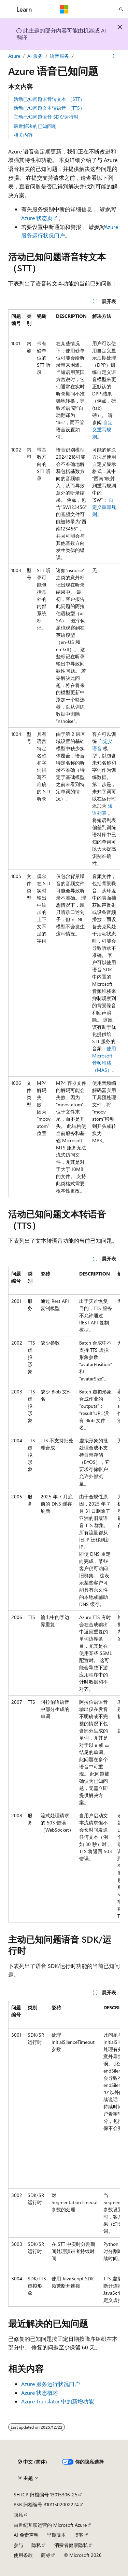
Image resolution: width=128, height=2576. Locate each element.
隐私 (18, 2514)
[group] (64, 753)
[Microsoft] (64, 9)
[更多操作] (114, 56)
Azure (14, 56)
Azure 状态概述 (39, 2392)
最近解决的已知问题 (35, 126)
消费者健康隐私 (71, 2545)
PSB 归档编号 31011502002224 (46, 2504)
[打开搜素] (121, 9)
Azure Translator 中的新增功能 (57, 2401)
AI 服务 (35, 56)
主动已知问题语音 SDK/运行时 (46, 116)
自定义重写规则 (102, 429)
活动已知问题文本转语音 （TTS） (49, 108)
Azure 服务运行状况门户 (50, 2383)
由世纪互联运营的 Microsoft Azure (50, 2525)
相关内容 (23, 135)
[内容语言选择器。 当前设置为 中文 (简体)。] (32, 2461)
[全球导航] (7, 9)
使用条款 (23, 2555)
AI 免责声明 (26, 2535)
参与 (18, 2545)
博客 (79, 2535)
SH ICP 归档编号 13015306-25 (45, 2494)
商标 (46, 2555)
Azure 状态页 (37, 217)
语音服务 (59, 56)
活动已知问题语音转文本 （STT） (49, 99)
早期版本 (56, 2535)
